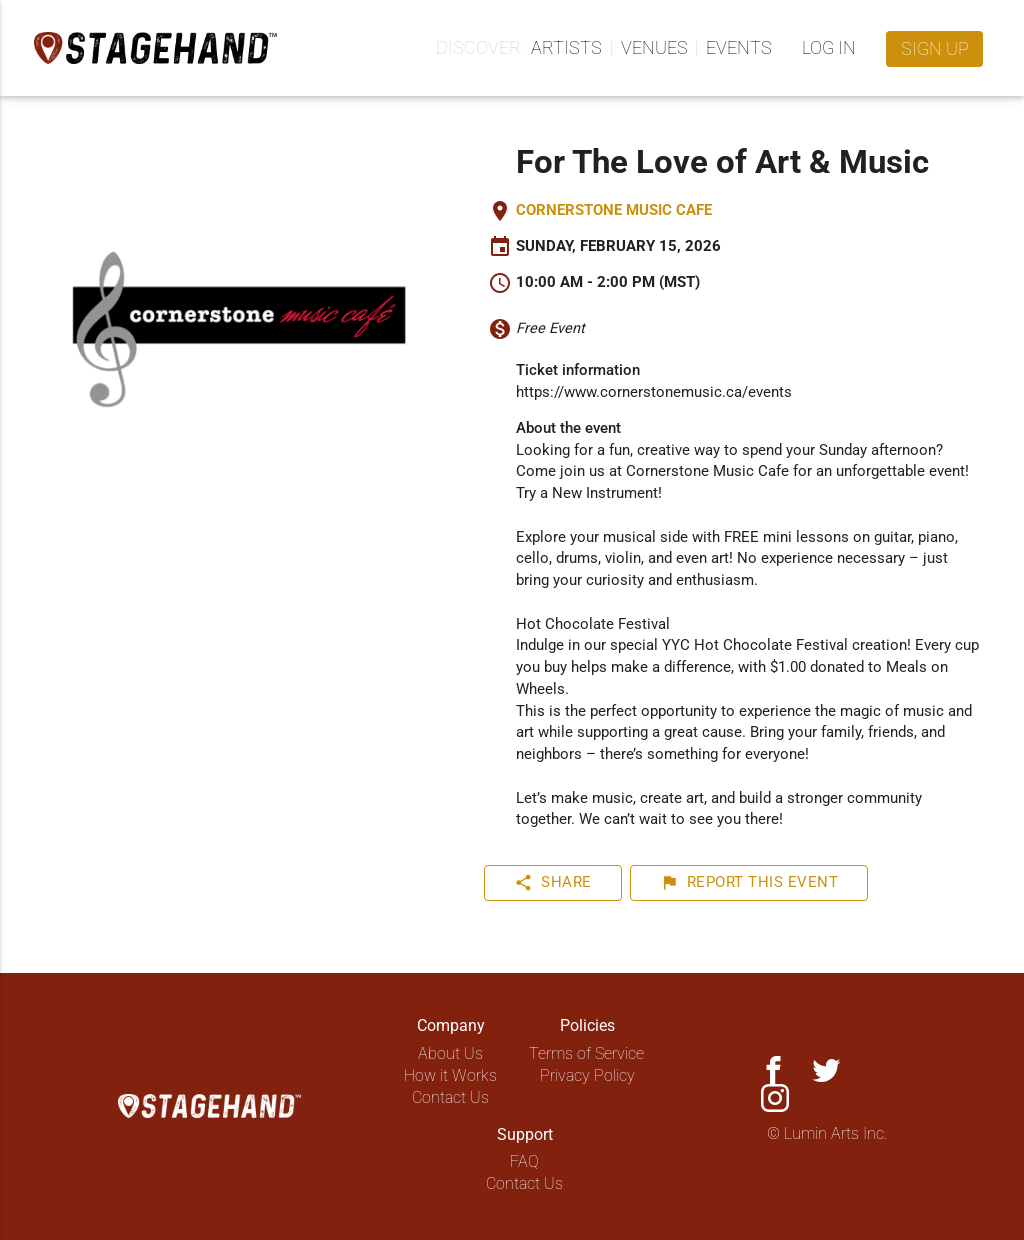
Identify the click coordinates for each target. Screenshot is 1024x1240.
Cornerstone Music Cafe (614, 210)
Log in (829, 47)
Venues (654, 47)
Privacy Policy (587, 1075)
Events (739, 47)
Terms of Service (586, 1053)
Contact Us (450, 1097)
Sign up (935, 48)
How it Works (450, 1075)
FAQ (524, 1161)
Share (553, 883)
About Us (450, 1053)
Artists (566, 47)
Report (749, 883)
